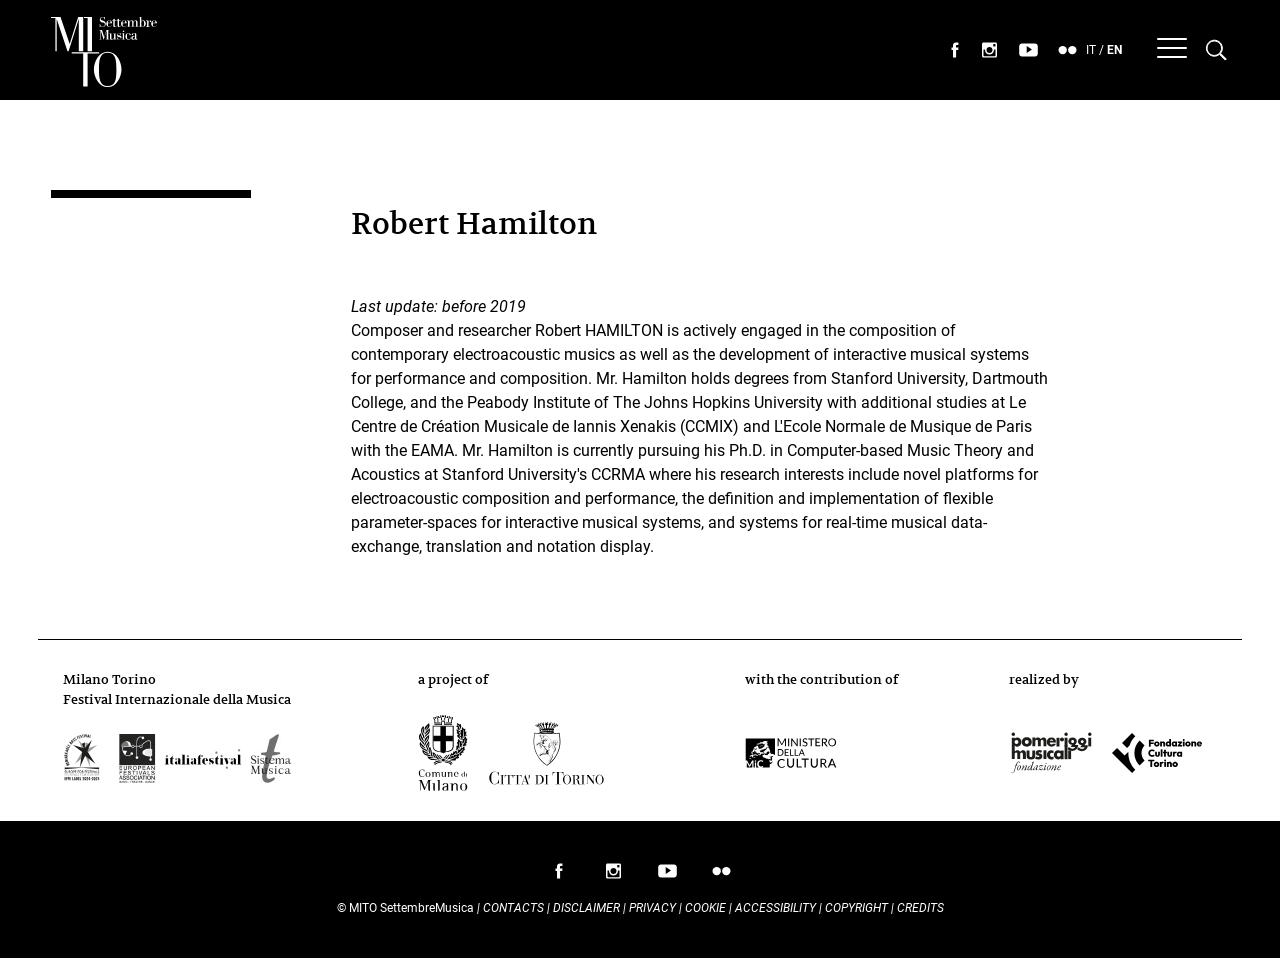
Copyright (856, 908)
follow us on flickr (721, 876)
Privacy (652, 908)
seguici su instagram (990, 50)
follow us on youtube (667, 876)
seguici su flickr (1068, 50)
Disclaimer (586, 908)
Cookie (705, 908)
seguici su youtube (1029, 50)
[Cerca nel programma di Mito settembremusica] (1216, 50)
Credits (920, 908)
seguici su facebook (955, 50)
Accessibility (777, 908)
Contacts (513, 908)
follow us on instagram (613, 876)
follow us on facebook (559, 876)
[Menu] (1172, 50)
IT (1091, 50)
